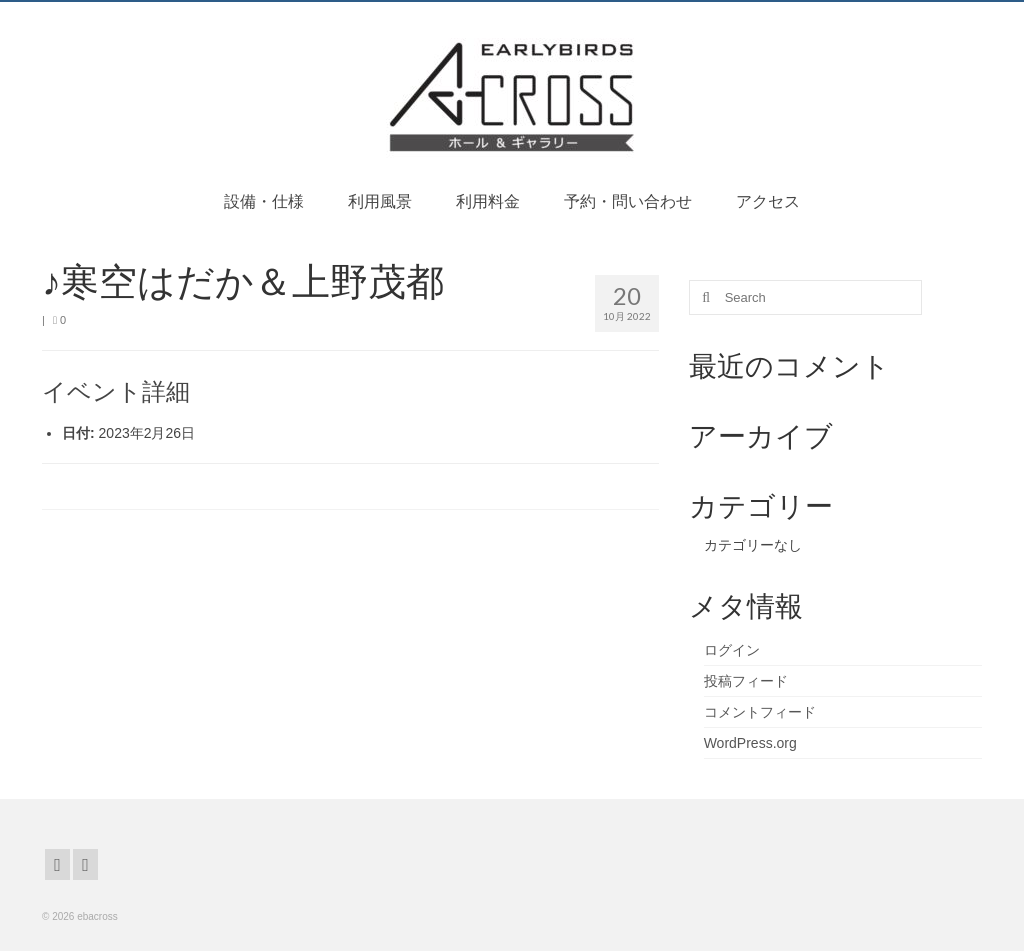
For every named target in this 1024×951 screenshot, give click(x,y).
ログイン (732, 650)
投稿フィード (746, 681)
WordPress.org (750, 743)
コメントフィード (760, 712)
